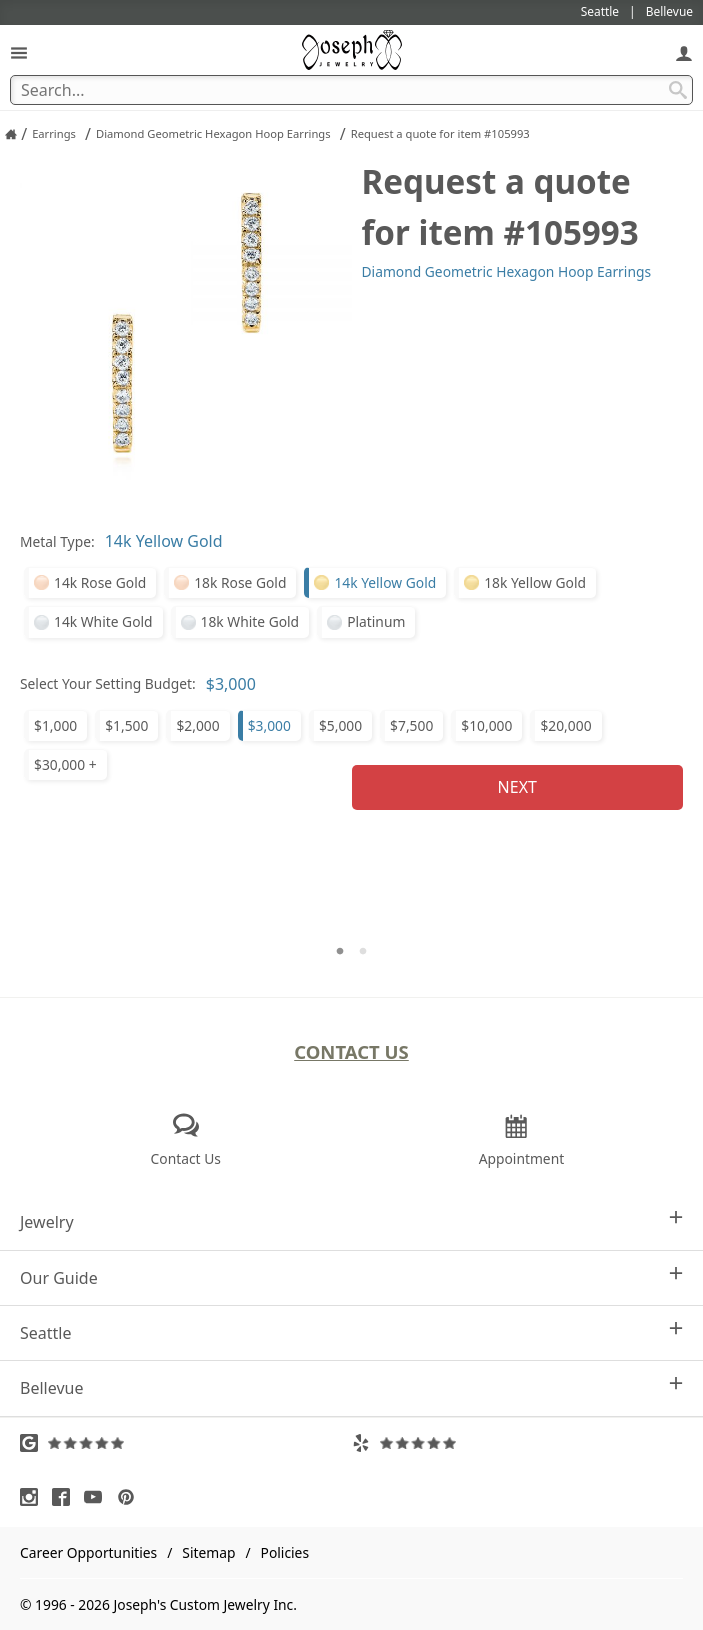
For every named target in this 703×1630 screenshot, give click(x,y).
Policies (285, 1552)
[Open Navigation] (19, 52)
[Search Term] (351, 90)
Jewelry (351, 1221)
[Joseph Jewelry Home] (11, 134)
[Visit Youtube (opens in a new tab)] (98, 1497)
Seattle (351, 1332)
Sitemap (208, 1552)
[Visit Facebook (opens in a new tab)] (66, 1497)
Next (517, 787)
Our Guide (351, 1277)
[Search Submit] (678, 90)
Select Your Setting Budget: (108, 683)
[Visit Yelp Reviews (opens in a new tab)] (518, 1443)
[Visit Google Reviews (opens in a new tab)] (186, 1443)
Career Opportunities (88, 1552)
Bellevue (351, 1387)
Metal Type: (57, 541)
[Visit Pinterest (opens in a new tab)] (131, 1497)
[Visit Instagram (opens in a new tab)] (34, 1497)
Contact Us (351, 1051)
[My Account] (684, 52)
